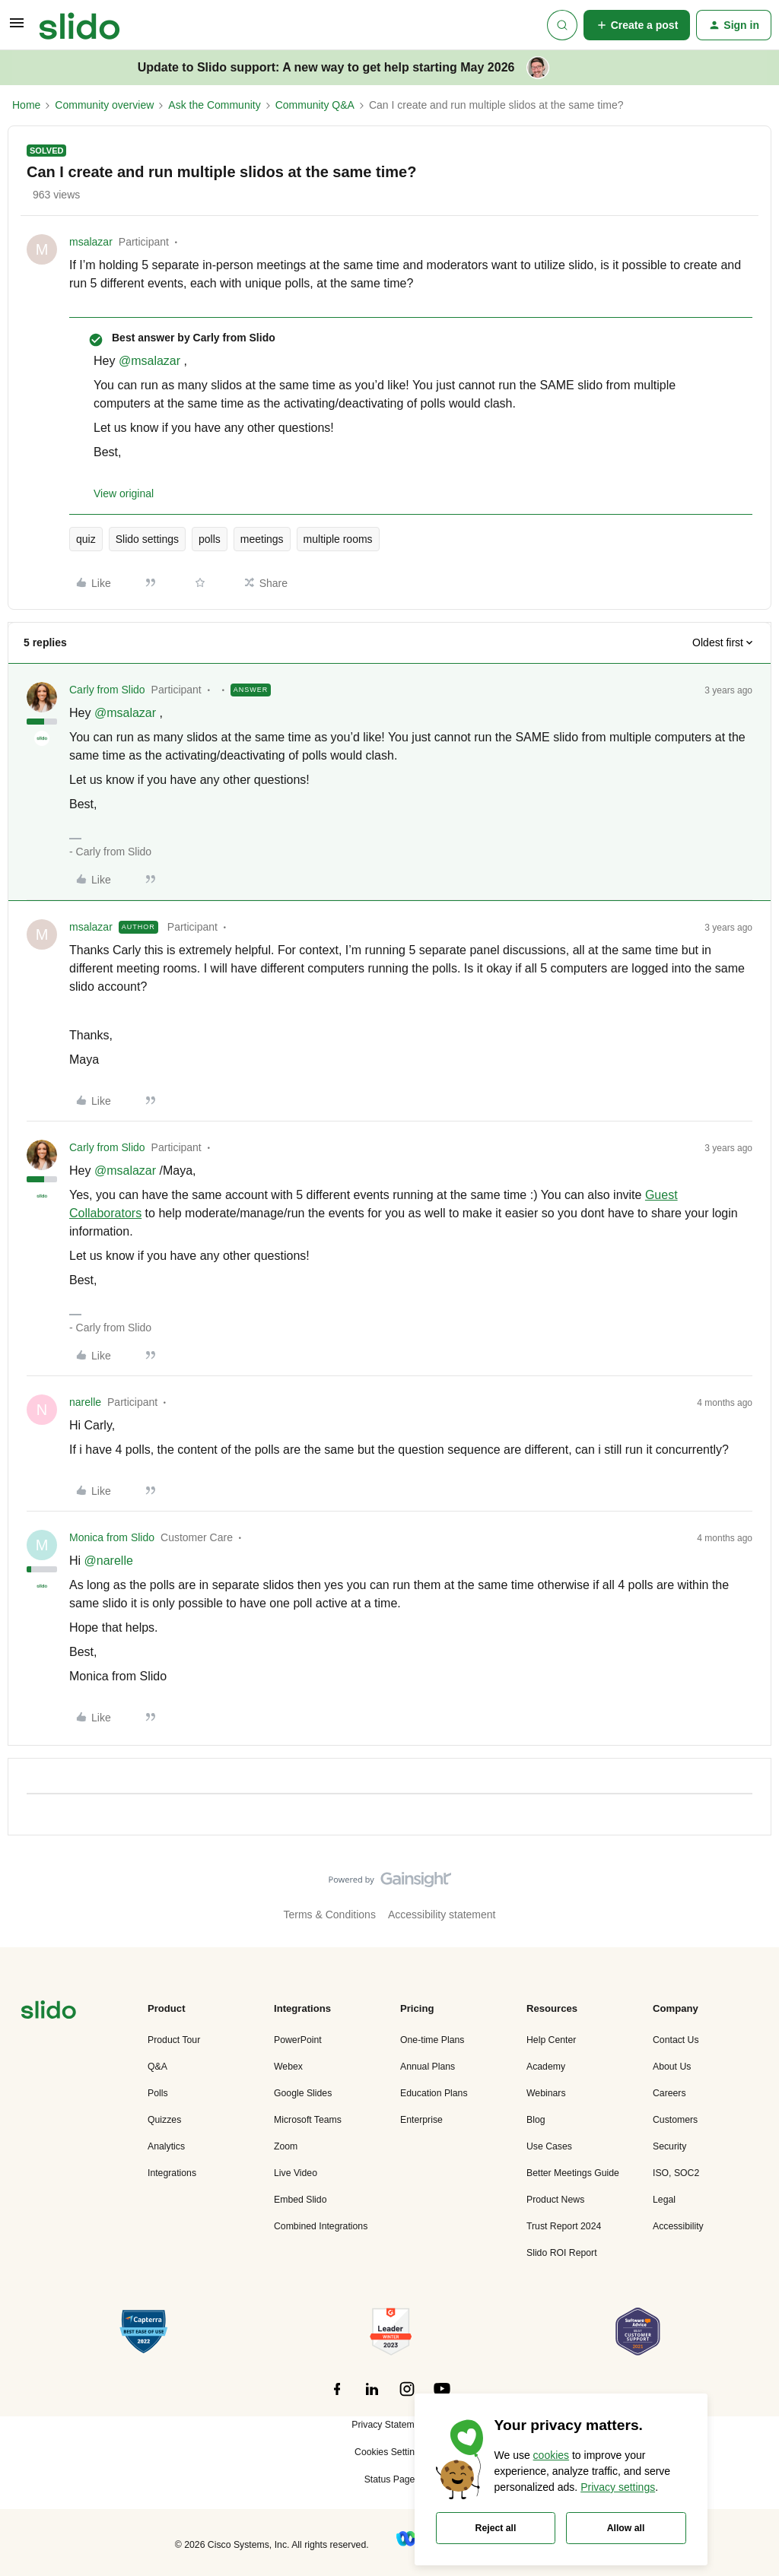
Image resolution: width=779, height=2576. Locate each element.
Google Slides (303, 2093)
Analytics (166, 2146)
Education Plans (434, 2093)
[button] (17, 28)
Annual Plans (427, 2066)
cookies (551, 2455)
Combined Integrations (320, 2226)
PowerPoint (298, 2040)
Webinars (546, 2093)
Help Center (551, 2040)
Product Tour (174, 2040)
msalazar (91, 242)
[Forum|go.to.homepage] (79, 25)
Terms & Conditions (330, 1914)
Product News (555, 2199)
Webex (288, 2066)
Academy (545, 2066)
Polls (158, 2093)
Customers (675, 2119)
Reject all (496, 2528)
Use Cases (549, 2146)
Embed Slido (300, 2199)
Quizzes (164, 2119)
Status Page (389, 2479)
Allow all (626, 2528)
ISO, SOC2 (676, 2173)
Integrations (172, 2173)
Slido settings (147, 539)
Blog (535, 2119)
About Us (672, 2066)
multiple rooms (338, 539)
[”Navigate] (48, 2012)
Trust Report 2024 (563, 2226)
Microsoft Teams (308, 2119)
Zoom (285, 2146)
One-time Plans (432, 2040)
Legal (664, 2199)
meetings (262, 539)
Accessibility (678, 2226)
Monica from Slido (111, 1537)
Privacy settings (617, 2487)
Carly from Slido (107, 690)
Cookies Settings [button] (389, 2452)
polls (210, 539)
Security (669, 2146)
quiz (86, 539)
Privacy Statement (389, 2424)
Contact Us (676, 2040)
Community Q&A (315, 105)
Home (26, 105)
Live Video (295, 2173)
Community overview (104, 105)
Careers (669, 2093)
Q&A (157, 2066)
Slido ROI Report (561, 2253)
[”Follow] (337, 2397)
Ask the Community (214, 105)
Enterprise (421, 2119)
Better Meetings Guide (572, 2173)
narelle (85, 1402)
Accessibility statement (442, 1914)
